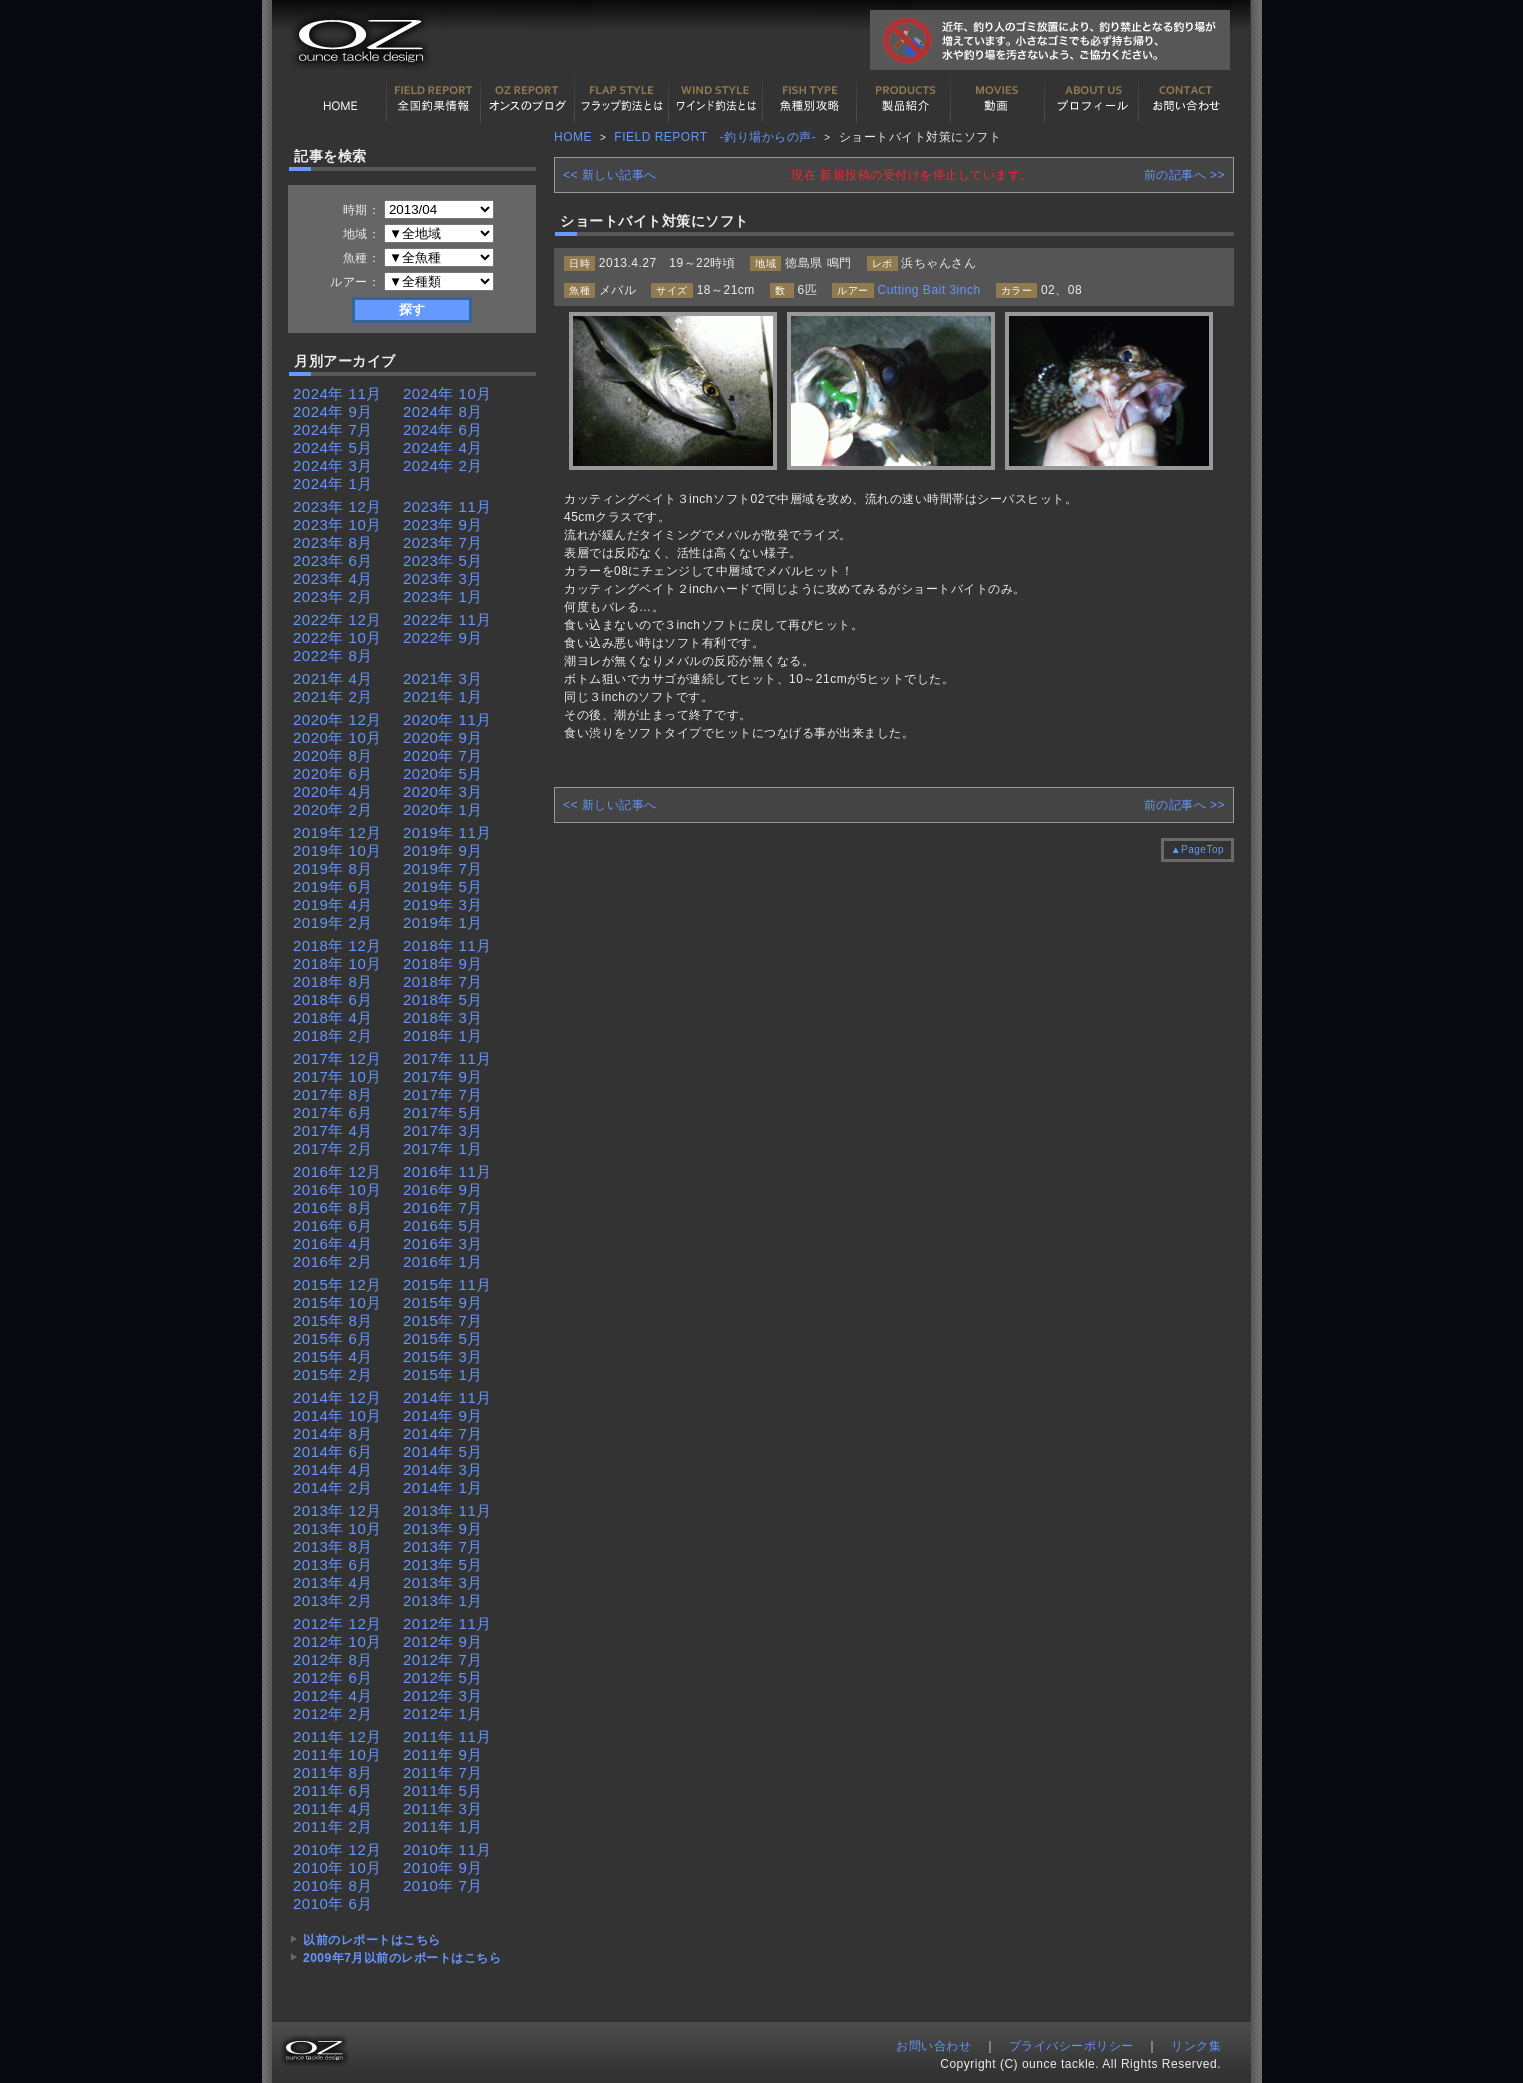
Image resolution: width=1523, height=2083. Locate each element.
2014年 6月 (333, 1451)
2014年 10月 (337, 1415)
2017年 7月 (443, 1094)
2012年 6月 (333, 1677)
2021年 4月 (333, 678)
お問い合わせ (1186, 99)
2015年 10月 (337, 1302)
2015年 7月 (443, 1320)
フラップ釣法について (622, 99)
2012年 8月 (333, 1659)
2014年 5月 (443, 1451)
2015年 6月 (333, 1338)
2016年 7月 (443, 1207)
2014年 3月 (443, 1469)
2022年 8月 (333, 655)
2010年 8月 (333, 1885)
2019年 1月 (443, 922)
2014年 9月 (443, 1415)
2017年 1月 (443, 1148)
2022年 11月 (447, 619)
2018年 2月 (333, 1035)
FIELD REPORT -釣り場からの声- (715, 137)
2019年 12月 (337, 832)
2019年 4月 (333, 904)
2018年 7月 (443, 981)
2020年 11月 (447, 719)
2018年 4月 (333, 1017)
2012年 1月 (443, 1713)
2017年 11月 (447, 1058)
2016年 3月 (443, 1243)
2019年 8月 (333, 868)
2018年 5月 (443, 999)
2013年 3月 (443, 1582)
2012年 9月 (443, 1641)
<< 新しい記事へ (610, 175)
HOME (340, 99)
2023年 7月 (443, 542)
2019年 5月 (443, 886)
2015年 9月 (443, 1302)
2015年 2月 (333, 1374)
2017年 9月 (443, 1076)
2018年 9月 (443, 963)
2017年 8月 (333, 1094)
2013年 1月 (443, 1600)
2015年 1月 (443, 1374)
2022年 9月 (443, 637)
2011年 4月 (333, 1808)
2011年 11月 (447, 1736)
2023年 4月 (333, 578)
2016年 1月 (443, 1261)
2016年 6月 (333, 1225)
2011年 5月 (443, 1790)
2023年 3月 (443, 578)
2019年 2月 (333, 922)
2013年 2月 (333, 1600)
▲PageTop (1197, 849)
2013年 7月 (443, 1546)
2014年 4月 (333, 1469)
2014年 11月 (447, 1397)
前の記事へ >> (1184, 175)
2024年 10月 (447, 393)
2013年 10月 (337, 1528)
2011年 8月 (333, 1772)
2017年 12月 (337, 1058)
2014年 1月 (443, 1487)
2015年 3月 (443, 1356)
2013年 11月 (447, 1510)
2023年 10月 (337, 524)
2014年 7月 (443, 1433)
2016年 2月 (333, 1261)
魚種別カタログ (810, 99)
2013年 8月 (333, 1546)
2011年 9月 (443, 1754)
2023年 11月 (447, 506)
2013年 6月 (333, 1564)
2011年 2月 (333, 1826)
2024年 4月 (443, 447)
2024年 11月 (337, 393)
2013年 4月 (333, 1582)
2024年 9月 (333, 411)
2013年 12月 (337, 1510)
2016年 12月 (337, 1171)
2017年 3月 (443, 1130)
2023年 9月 (443, 524)
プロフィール (1092, 99)
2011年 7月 (443, 1772)
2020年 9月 (443, 737)
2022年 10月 (337, 637)
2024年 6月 (443, 429)
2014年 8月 (333, 1433)
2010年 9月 (443, 1867)
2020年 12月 (337, 719)
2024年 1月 (333, 483)
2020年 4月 (333, 791)
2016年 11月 (447, 1171)
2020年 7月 (443, 755)
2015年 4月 (333, 1356)
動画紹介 (998, 99)
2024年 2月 (443, 465)
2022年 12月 (337, 619)
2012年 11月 (447, 1623)
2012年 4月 (333, 1695)
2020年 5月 (443, 773)
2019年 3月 (443, 904)
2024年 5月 (333, 447)
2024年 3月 (333, 465)
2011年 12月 (337, 1736)
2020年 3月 (443, 791)
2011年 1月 (443, 1826)
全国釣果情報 (434, 99)
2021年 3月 (443, 678)
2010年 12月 (337, 1849)
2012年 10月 (337, 1641)
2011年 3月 (443, 1808)
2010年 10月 (337, 1867)
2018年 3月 (443, 1017)
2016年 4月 (333, 1243)
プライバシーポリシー (1071, 2046)
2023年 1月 (443, 596)
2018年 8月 (333, 981)
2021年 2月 (333, 696)
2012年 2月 (333, 1713)
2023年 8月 (333, 542)
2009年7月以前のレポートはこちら (402, 1958)
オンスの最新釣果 (528, 99)
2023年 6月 (333, 560)
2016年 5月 (443, 1225)
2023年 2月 (333, 596)
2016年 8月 (333, 1207)
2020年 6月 (333, 773)
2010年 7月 (443, 1885)
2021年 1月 (443, 696)
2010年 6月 (333, 1903)
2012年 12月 (337, 1623)
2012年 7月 (443, 1659)
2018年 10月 (337, 963)
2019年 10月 (337, 850)
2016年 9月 (443, 1189)
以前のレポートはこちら (372, 1940)
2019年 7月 (443, 868)
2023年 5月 (443, 560)
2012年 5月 (443, 1677)
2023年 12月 (337, 506)
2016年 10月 (337, 1189)
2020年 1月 (443, 809)
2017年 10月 (337, 1076)
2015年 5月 (443, 1338)
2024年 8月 (443, 411)
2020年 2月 (333, 809)
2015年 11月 (447, 1284)
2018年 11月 (447, 945)
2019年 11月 (447, 832)
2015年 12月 (337, 1284)
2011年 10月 (337, 1754)
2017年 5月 (443, 1112)
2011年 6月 (333, 1790)
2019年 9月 (443, 850)
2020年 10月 (337, 737)
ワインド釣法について (716, 99)
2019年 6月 (333, 886)
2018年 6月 (333, 999)
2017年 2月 (333, 1148)
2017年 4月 (333, 1130)
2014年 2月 (333, 1487)
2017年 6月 (333, 1112)
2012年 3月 (443, 1695)
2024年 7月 (333, 429)
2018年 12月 (337, 945)
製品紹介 (904, 99)
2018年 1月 (443, 1035)
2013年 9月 (443, 1528)
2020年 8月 (333, 755)
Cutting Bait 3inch (929, 290)
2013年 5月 (443, 1564)
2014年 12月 (337, 1397)
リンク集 (1196, 2046)
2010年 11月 (447, 1849)
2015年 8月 (333, 1320)
